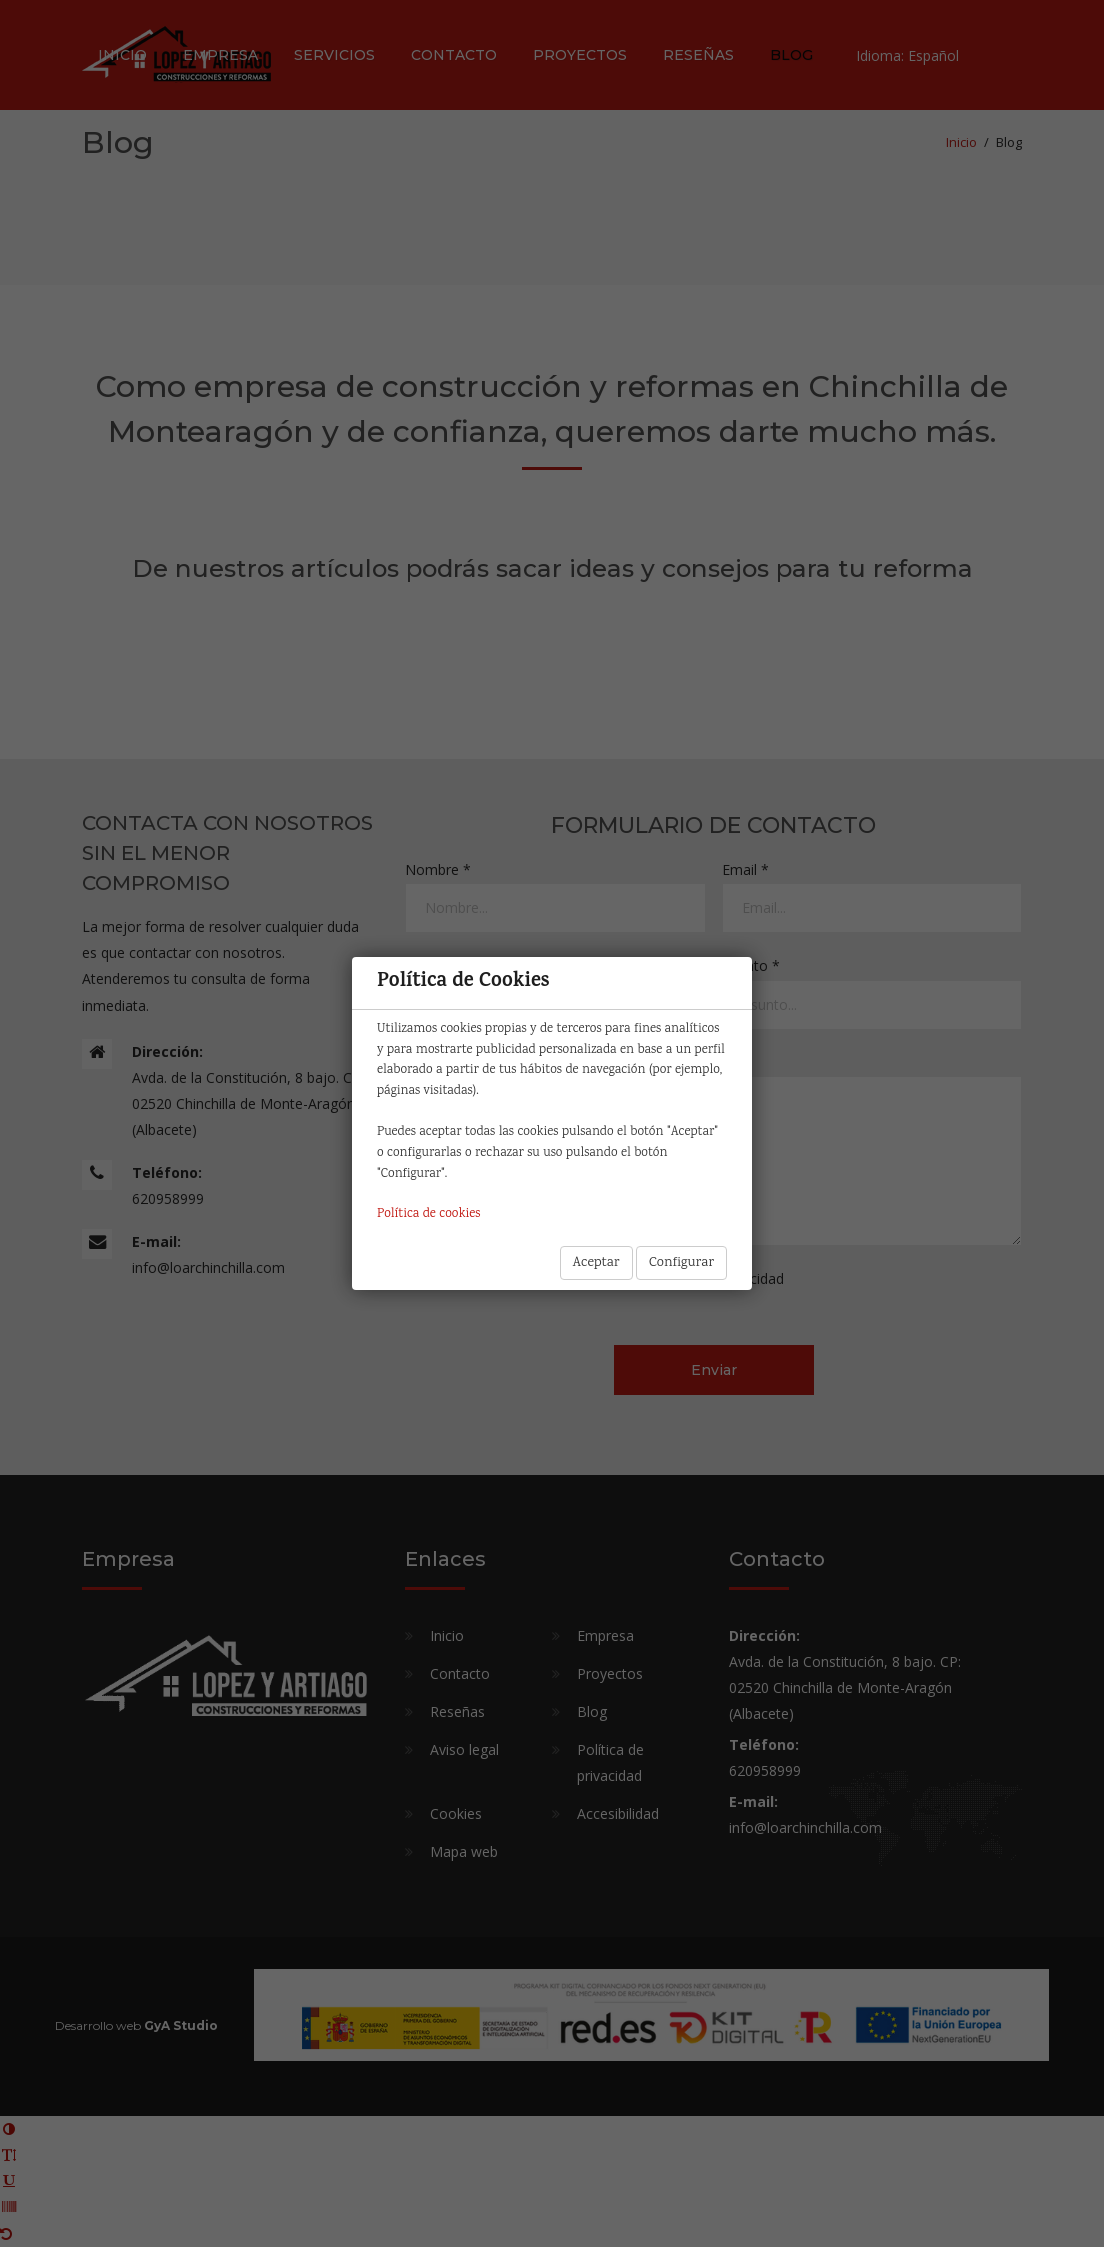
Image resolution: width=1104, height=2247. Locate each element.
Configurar (681, 1263)
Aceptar (596, 1263)
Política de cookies (428, 1214)
